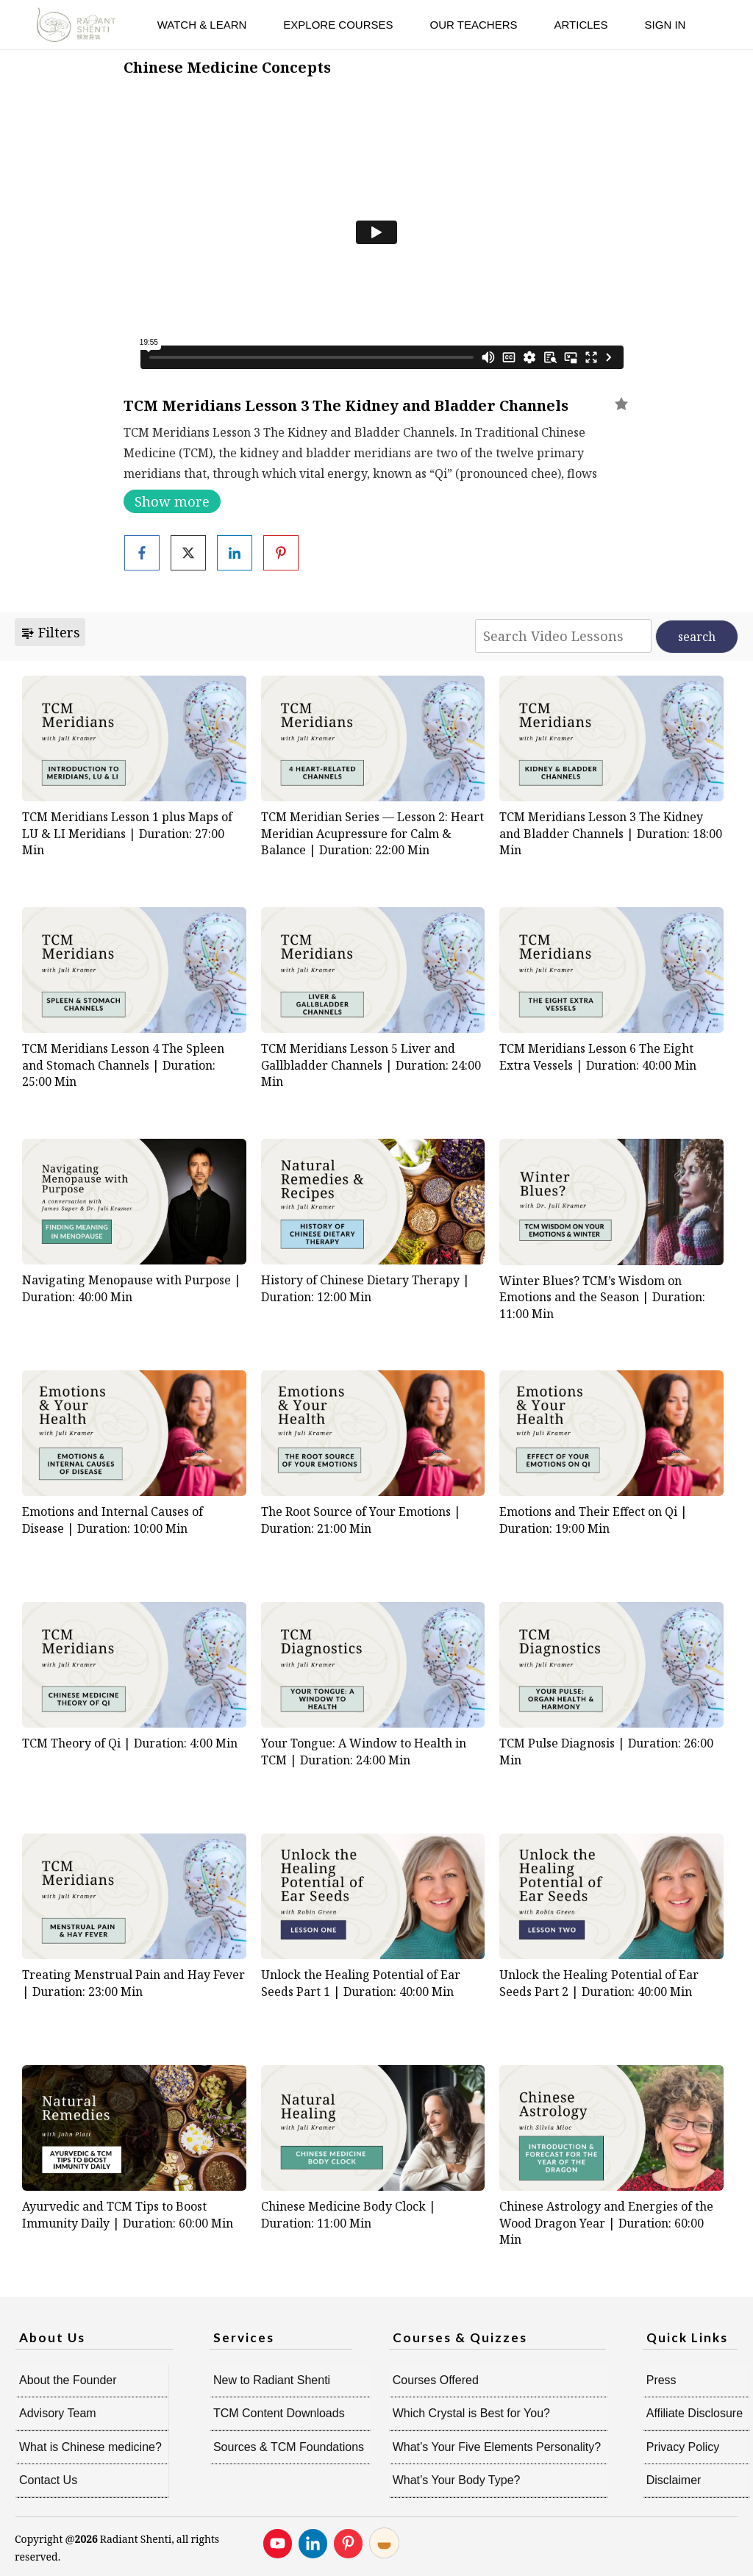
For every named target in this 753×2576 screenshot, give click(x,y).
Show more (172, 501)
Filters (50, 632)
